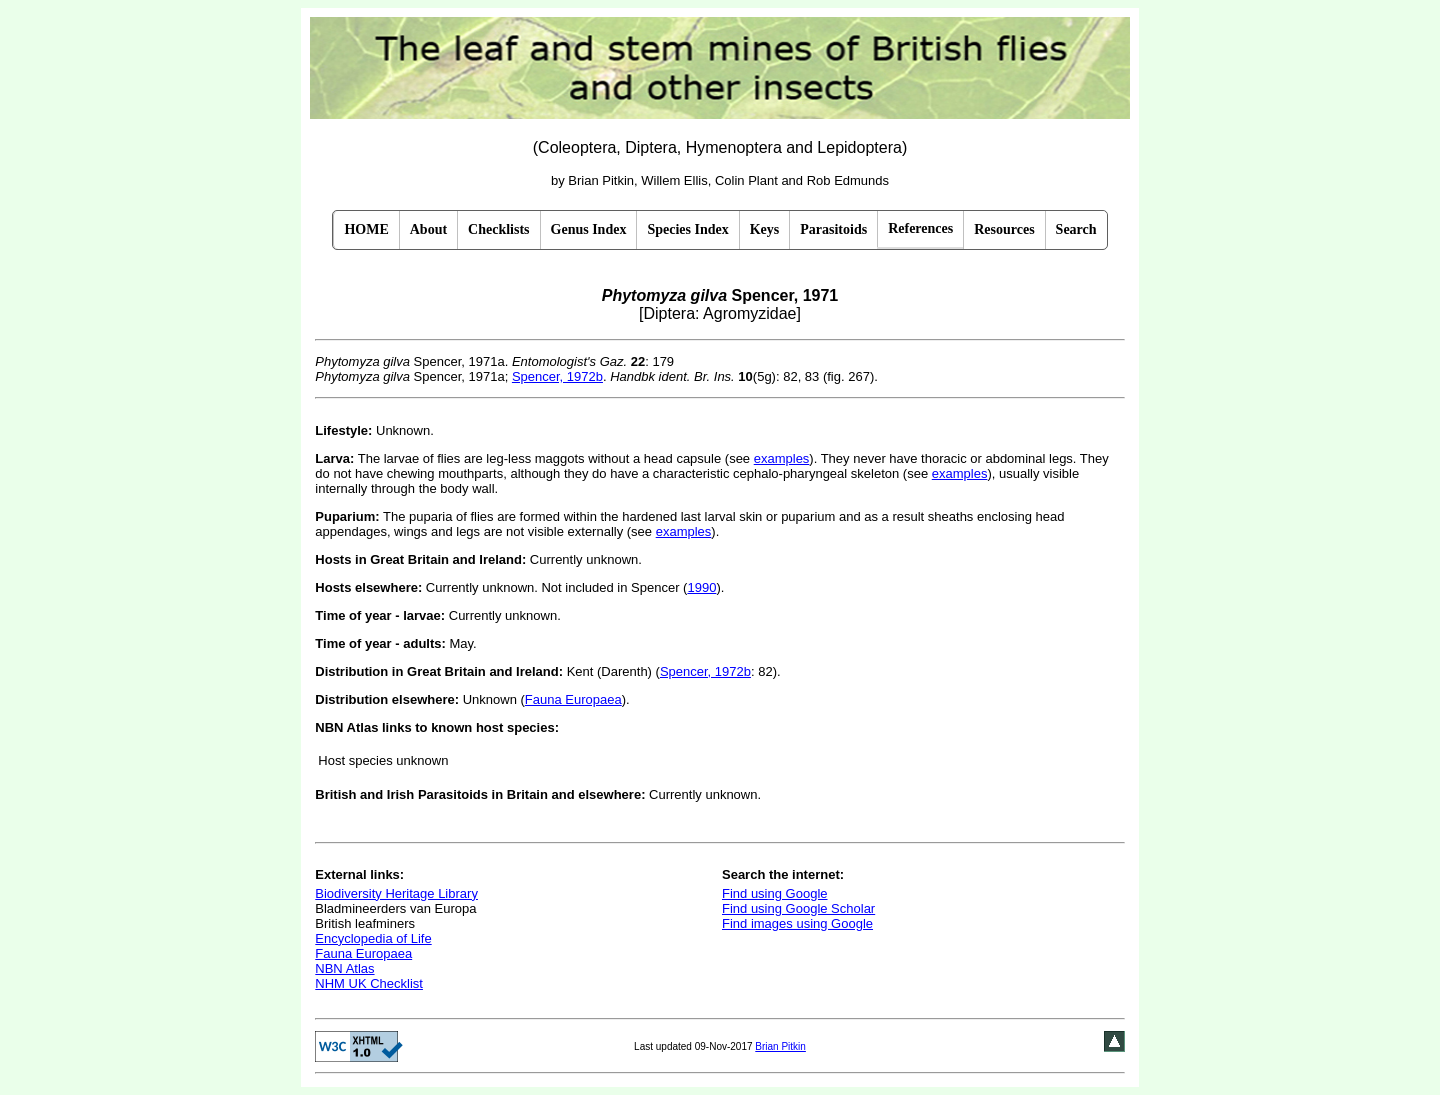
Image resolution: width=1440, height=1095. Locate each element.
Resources (1004, 229)
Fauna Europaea (573, 699)
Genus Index (589, 229)
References (920, 228)
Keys (765, 229)
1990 (701, 587)
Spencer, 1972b (557, 376)
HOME (366, 229)
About (428, 229)
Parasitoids (833, 229)
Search (1076, 229)
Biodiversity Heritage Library (396, 893)
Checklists (498, 229)
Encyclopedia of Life (373, 938)
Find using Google (775, 893)
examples (782, 458)
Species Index (687, 229)
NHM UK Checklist (369, 983)
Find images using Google (797, 923)
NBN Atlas (344, 968)
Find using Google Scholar (798, 908)
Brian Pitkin (780, 1046)
